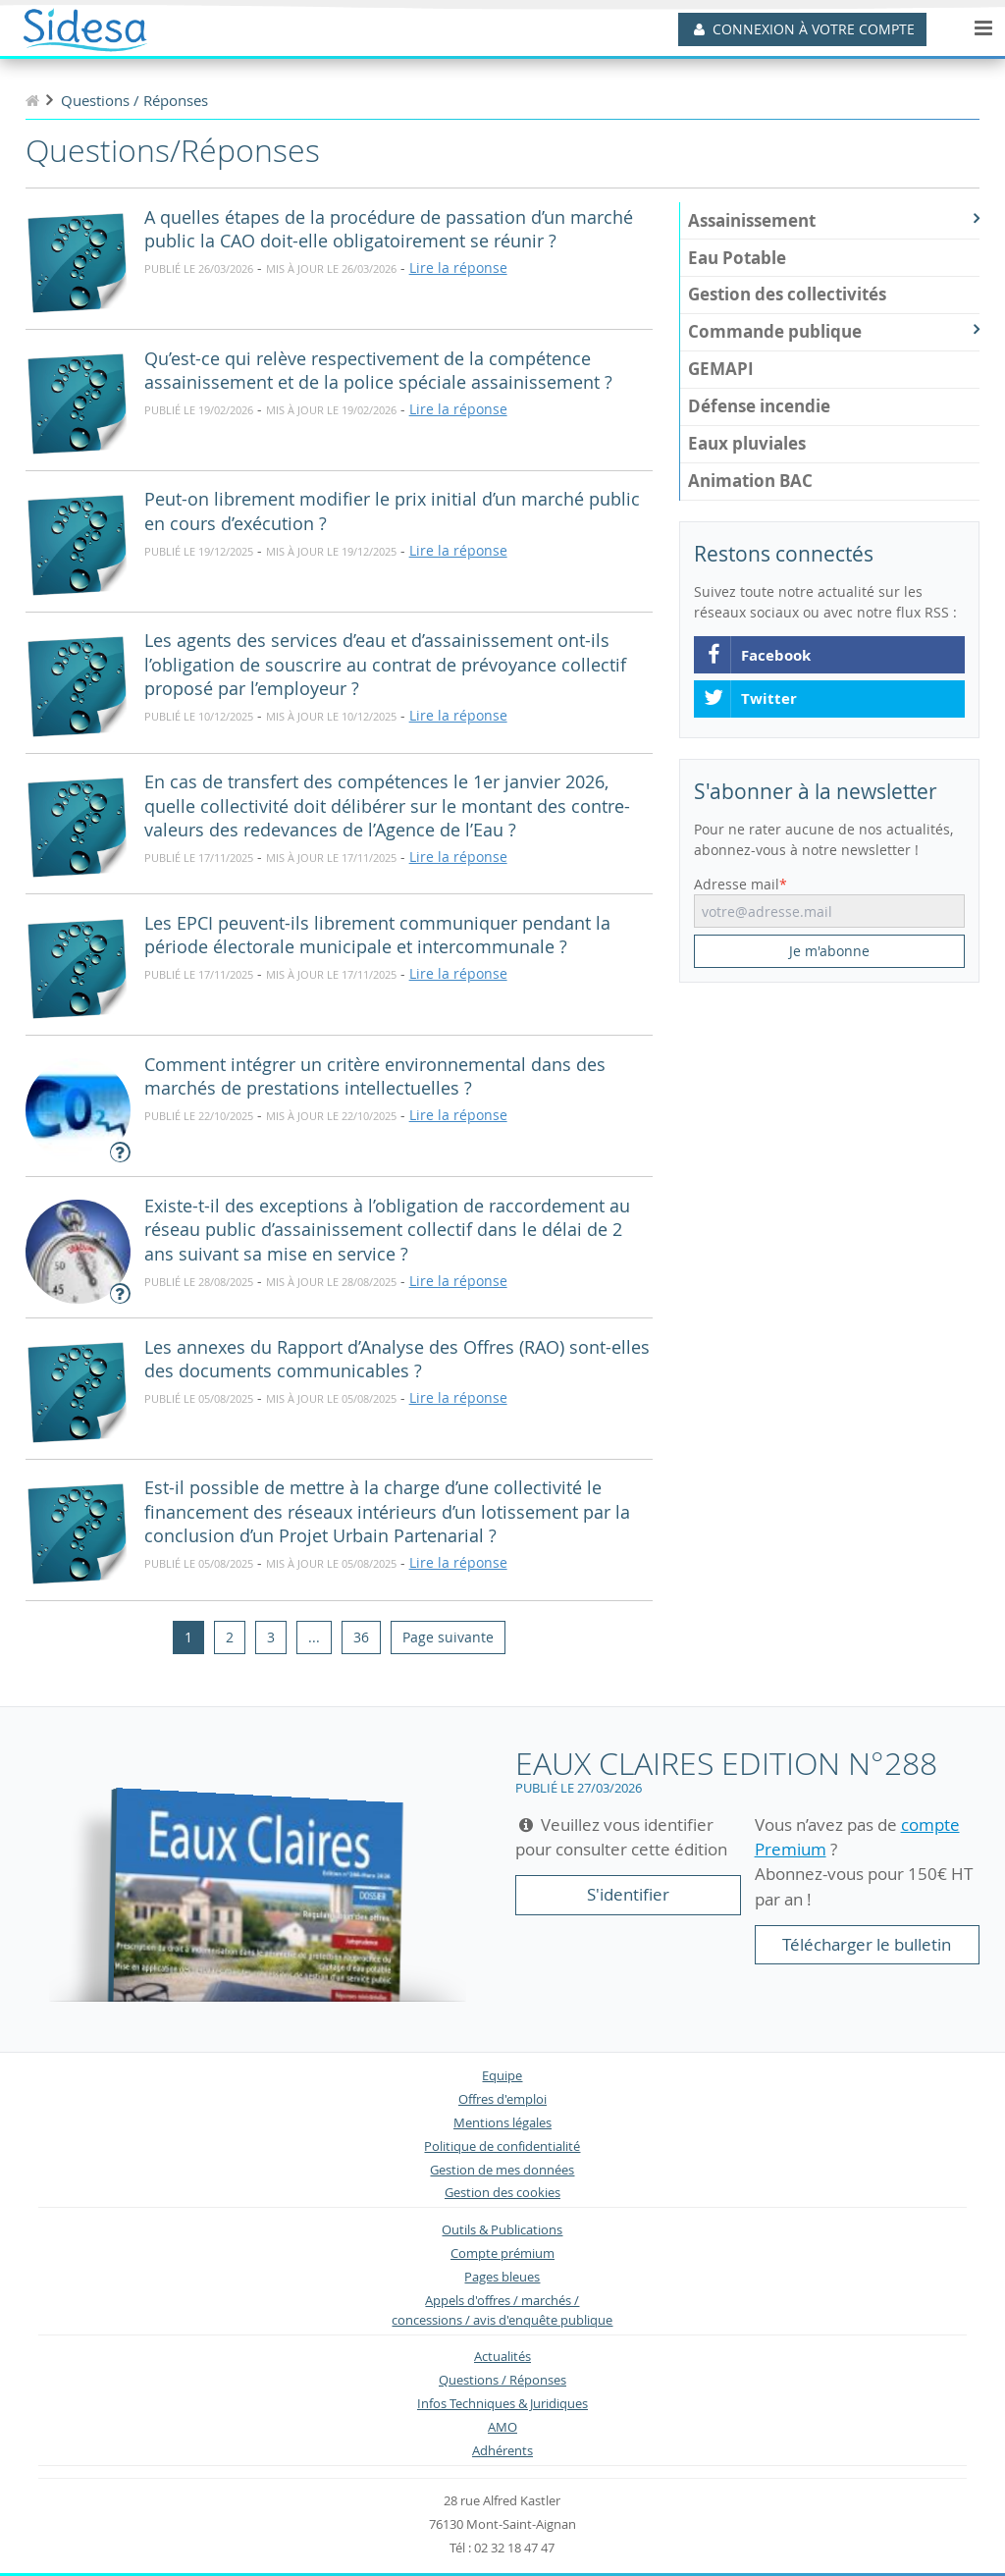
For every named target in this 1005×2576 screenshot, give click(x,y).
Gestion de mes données (502, 2170)
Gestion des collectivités (787, 294)
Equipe (502, 2075)
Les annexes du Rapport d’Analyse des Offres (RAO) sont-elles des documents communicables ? (397, 1359)
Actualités (502, 2356)
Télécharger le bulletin (866, 1944)
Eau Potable (737, 257)
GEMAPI (721, 368)
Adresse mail (736, 884)
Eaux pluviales (747, 443)
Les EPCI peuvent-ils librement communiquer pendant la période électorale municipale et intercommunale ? (377, 935)
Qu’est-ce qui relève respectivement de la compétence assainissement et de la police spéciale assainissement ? (378, 371)
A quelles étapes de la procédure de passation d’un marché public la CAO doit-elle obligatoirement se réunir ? (388, 229)
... (314, 1637)
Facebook (757, 656)
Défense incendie (759, 406)
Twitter (750, 699)
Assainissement (833, 220)
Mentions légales (502, 2123)
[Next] (448, 1637)
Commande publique (833, 331)
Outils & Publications (502, 2230)
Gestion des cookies (502, 2192)
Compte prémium (502, 2253)
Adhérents (502, 2450)
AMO (502, 2427)
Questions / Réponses (502, 2380)
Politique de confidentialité (502, 2146)
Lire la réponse (458, 267)
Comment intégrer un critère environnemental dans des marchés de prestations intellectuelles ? (375, 1076)
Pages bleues (502, 2277)
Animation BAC (750, 480)
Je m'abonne (829, 950)
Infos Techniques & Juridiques (502, 2403)
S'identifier (628, 1894)
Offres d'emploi (502, 2099)
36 (361, 1637)
